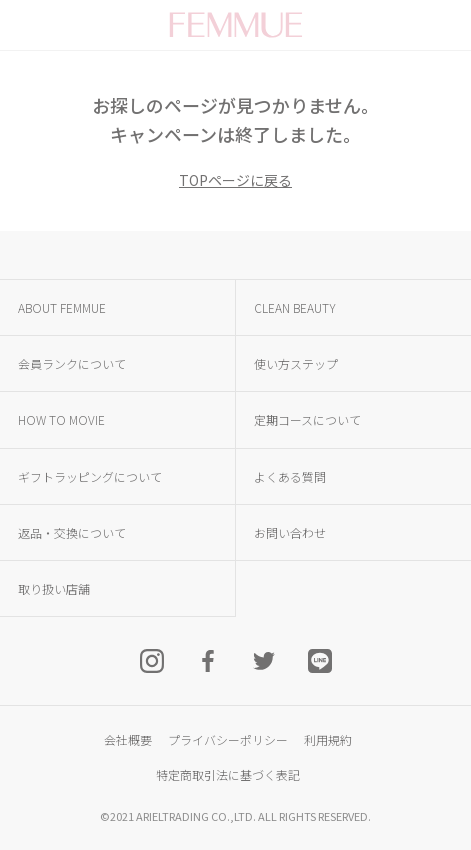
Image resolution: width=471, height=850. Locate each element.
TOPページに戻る (235, 180)
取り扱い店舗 (54, 588)
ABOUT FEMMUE (62, 307)
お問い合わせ (290, 532)
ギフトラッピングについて (90, 476)
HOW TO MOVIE (61, 419)
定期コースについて (307, 419)
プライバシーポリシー (228, 739)
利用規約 (328, 739)
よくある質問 (290, 476)
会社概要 (128, 739)
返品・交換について (72, 532)
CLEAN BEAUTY (295, 307)
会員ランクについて (72, 363)
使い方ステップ (296, 363)
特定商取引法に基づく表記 (228, 774)
